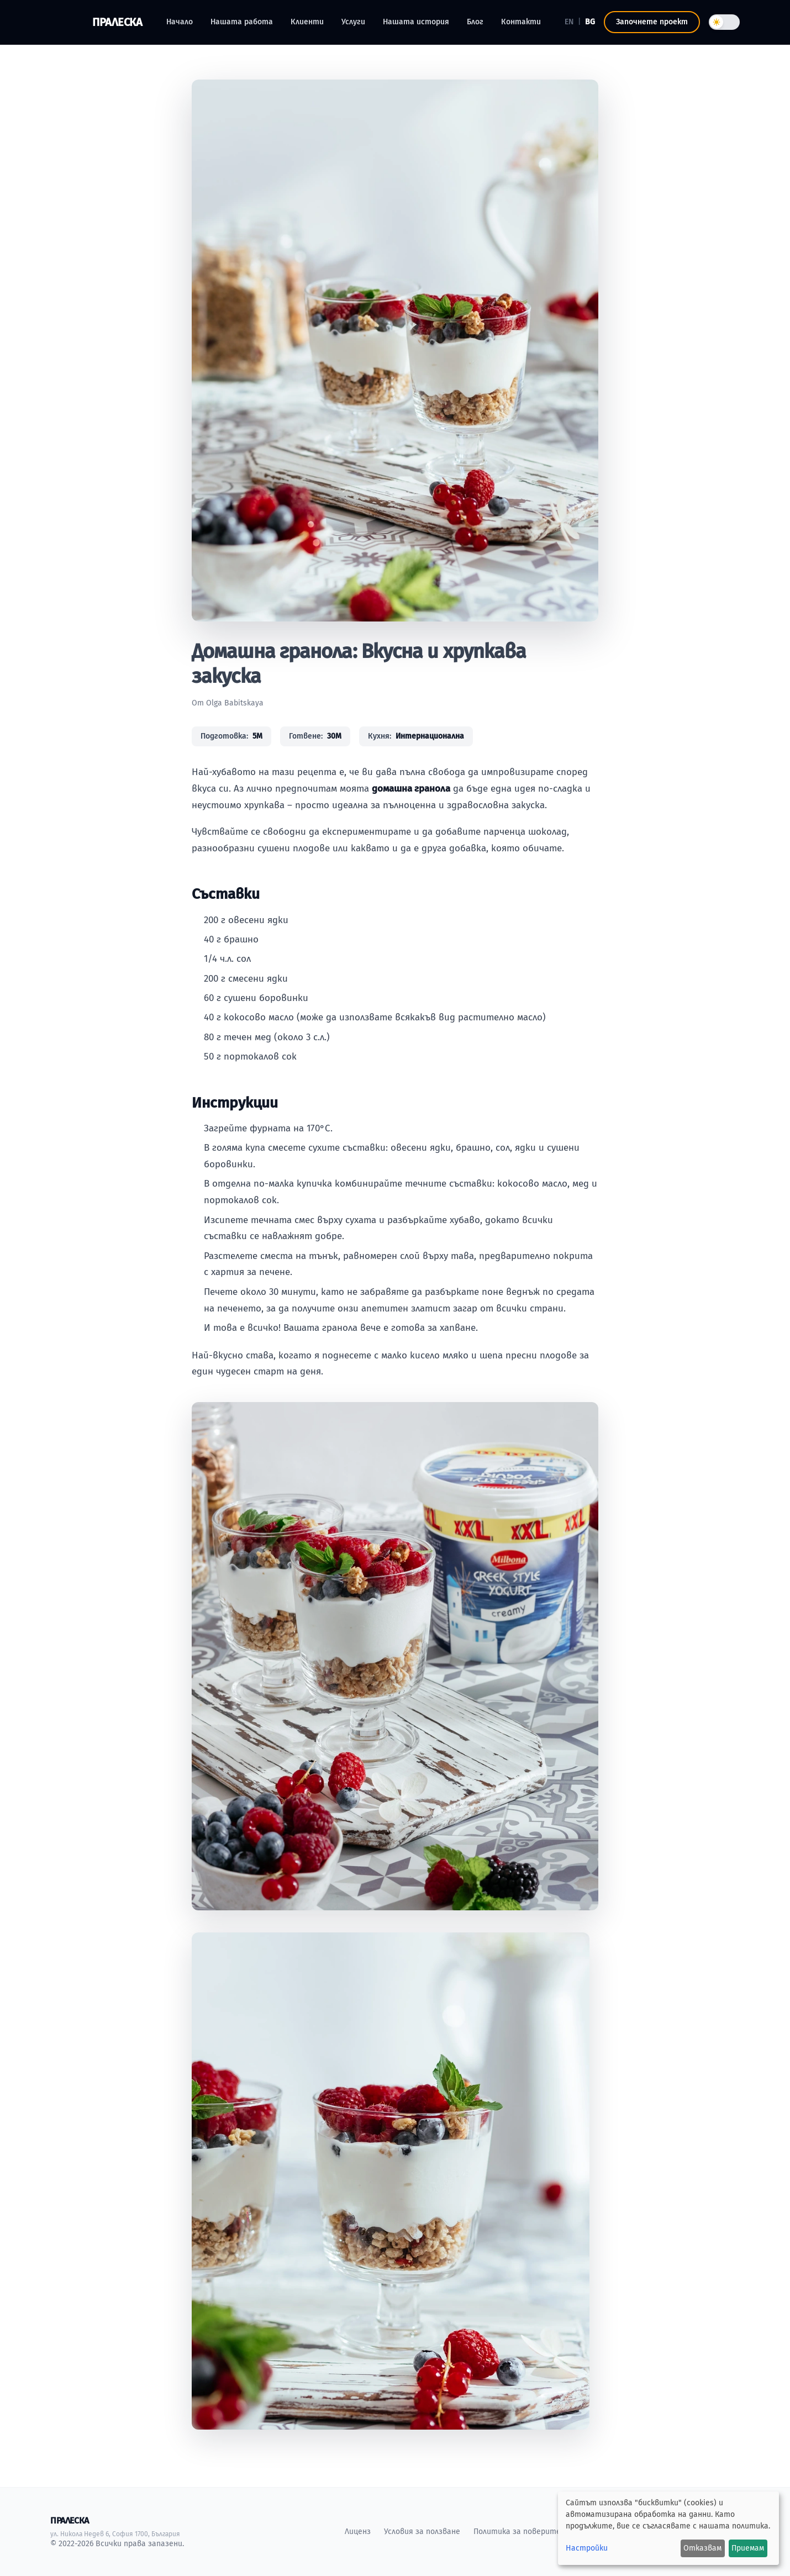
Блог (475, 22)
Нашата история (416, 22)
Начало (179, 22)
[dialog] (668, 2528)
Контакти (521, 22)
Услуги (353, 22)
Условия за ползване (422, 2531)
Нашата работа (241, 22)
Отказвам (702, 2548)
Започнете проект (652, 22)
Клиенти (307, 22)
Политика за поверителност (528, 2531)
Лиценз (358, 2531)
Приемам (747, 2548)
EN (569, 22)
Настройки (587, 2548)
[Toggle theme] (724, 22)
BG (590, 22)
